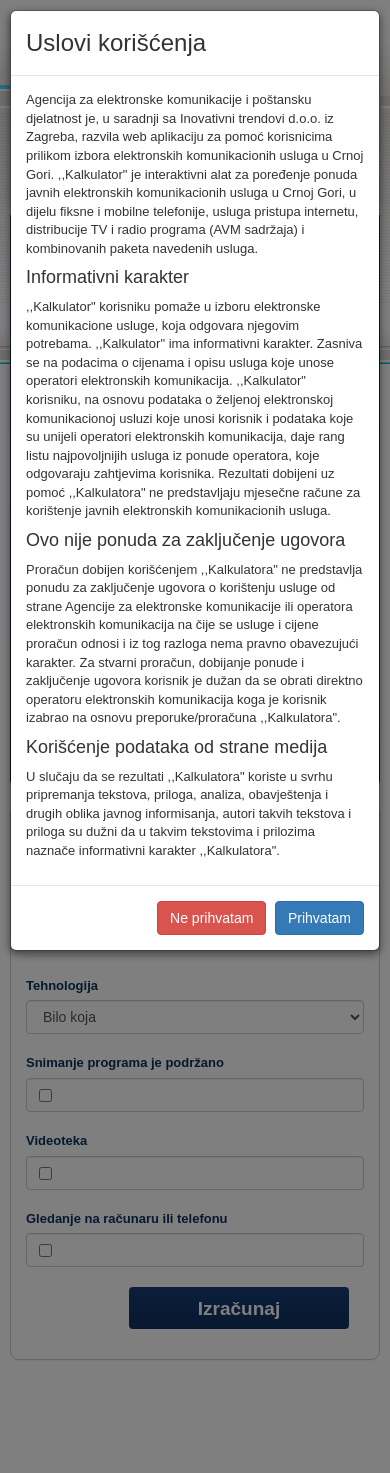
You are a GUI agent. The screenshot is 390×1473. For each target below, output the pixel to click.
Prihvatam (319, 918)
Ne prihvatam (211, 918)
